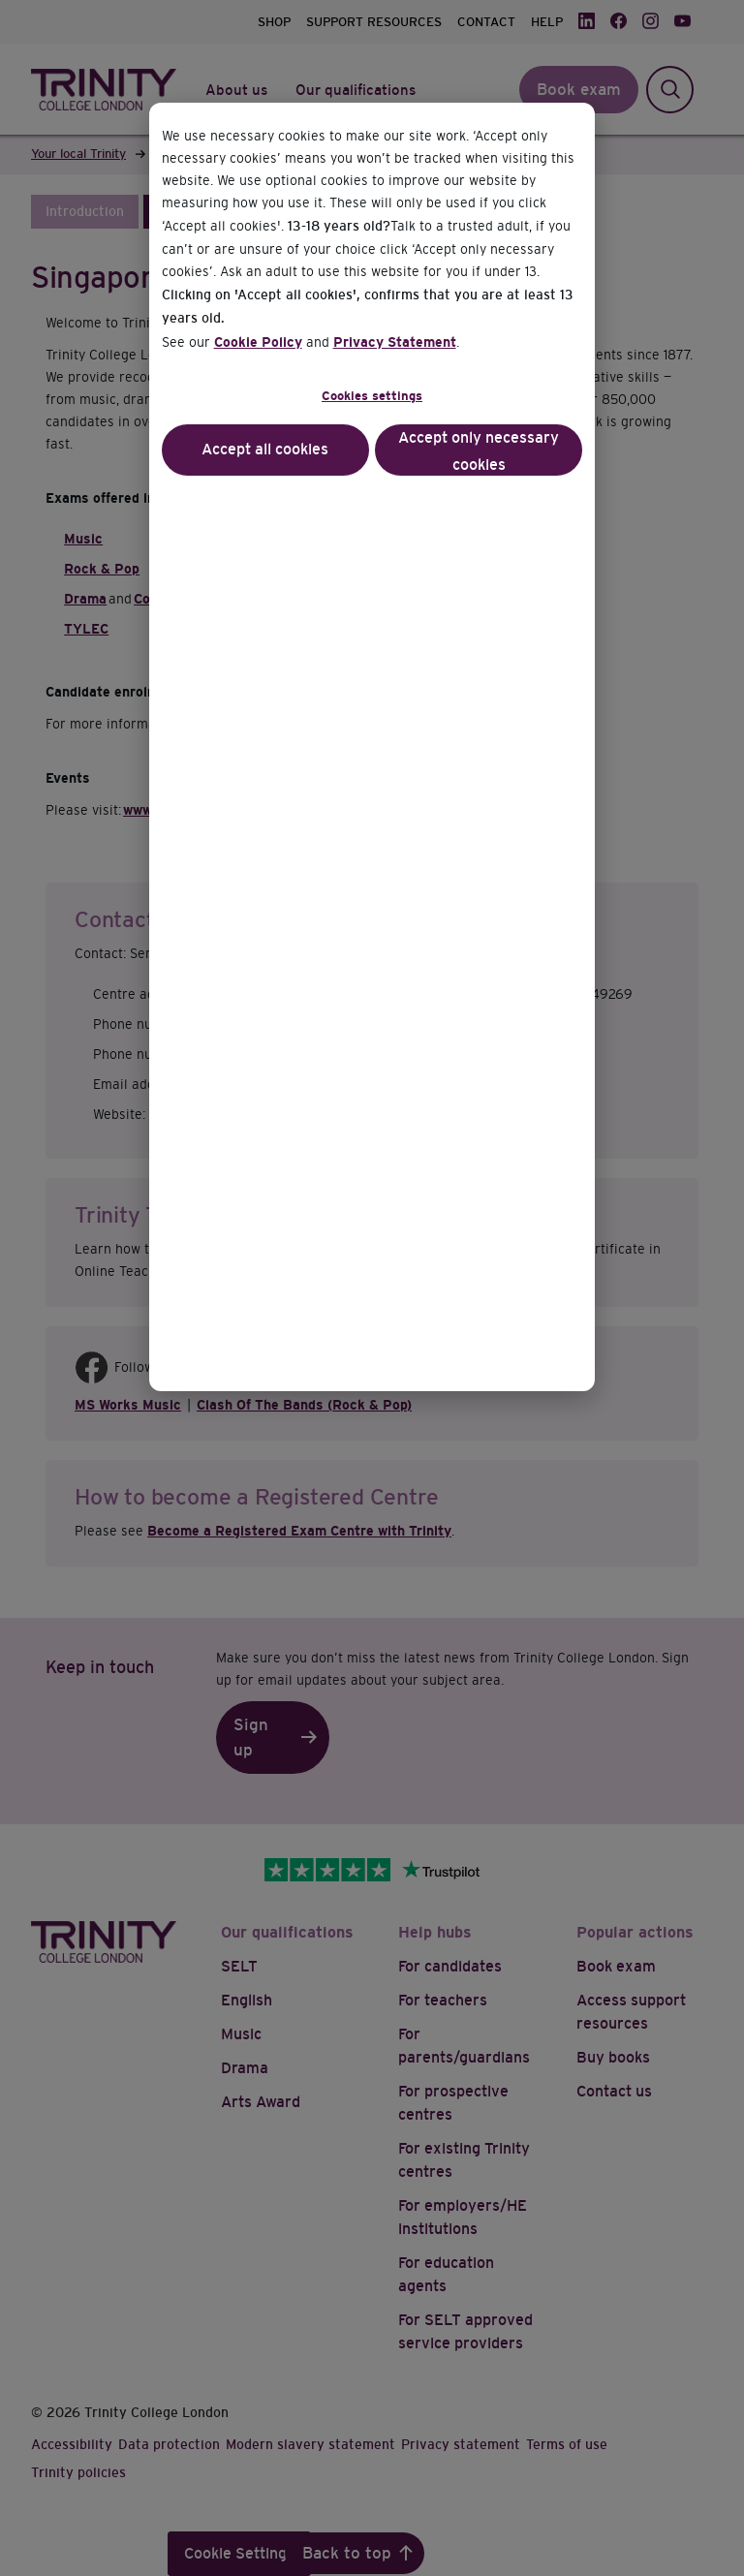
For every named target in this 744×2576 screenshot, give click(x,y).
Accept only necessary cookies (478, 451)
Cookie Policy (258, 342)
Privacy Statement (394, 342)
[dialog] (372, 1288)
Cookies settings (372, 395)
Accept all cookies (265, 449)
